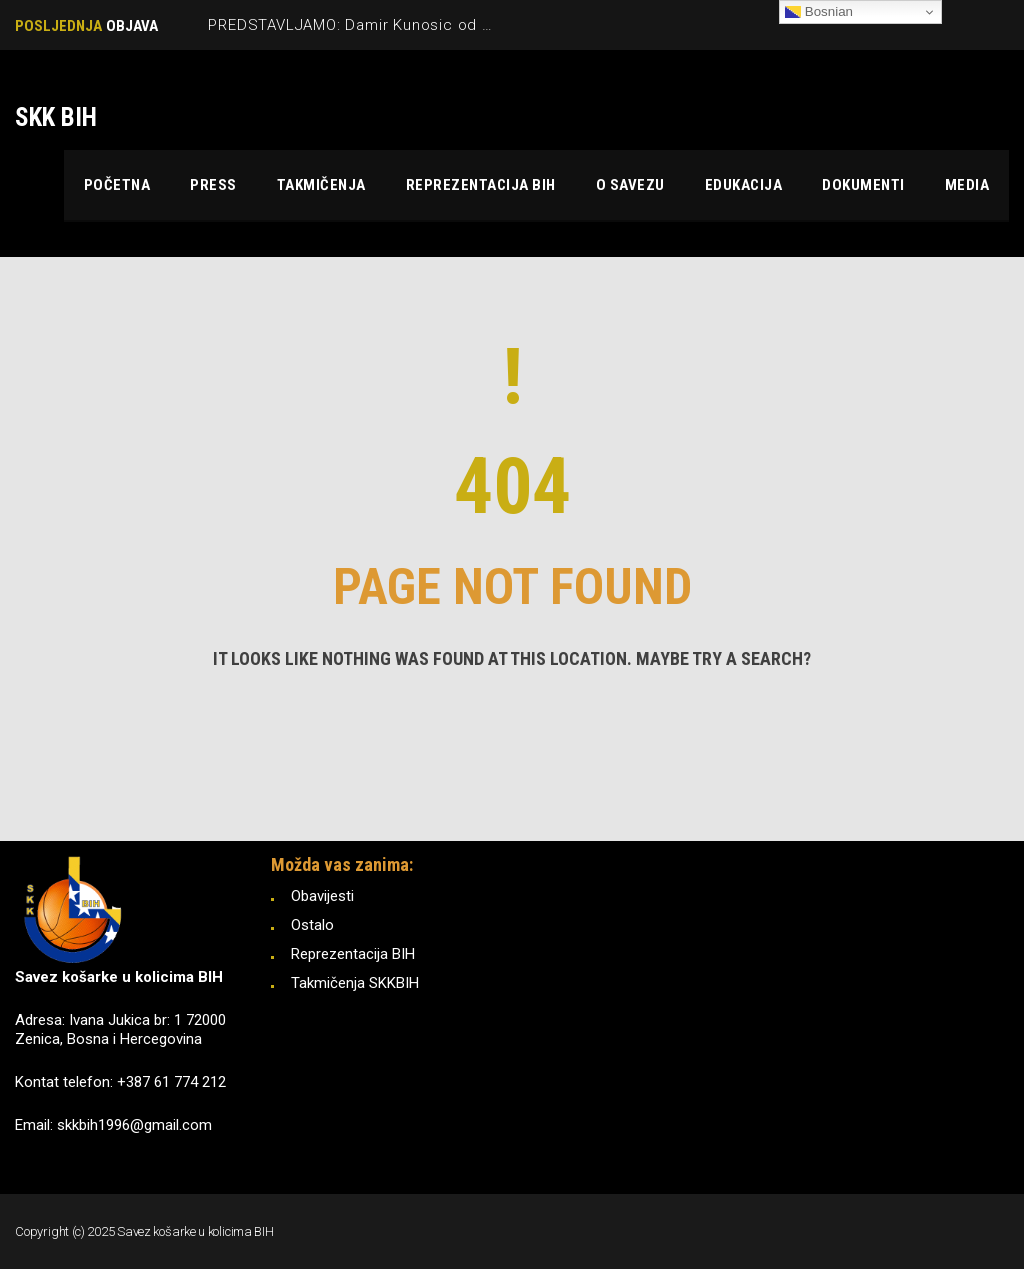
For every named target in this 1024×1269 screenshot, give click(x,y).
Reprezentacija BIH (353, 954)
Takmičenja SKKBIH (355, 983)
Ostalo (312, 925)
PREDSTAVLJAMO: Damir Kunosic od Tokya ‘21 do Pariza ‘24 (430, 25)
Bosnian (819, 12)
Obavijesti (322, 896)
